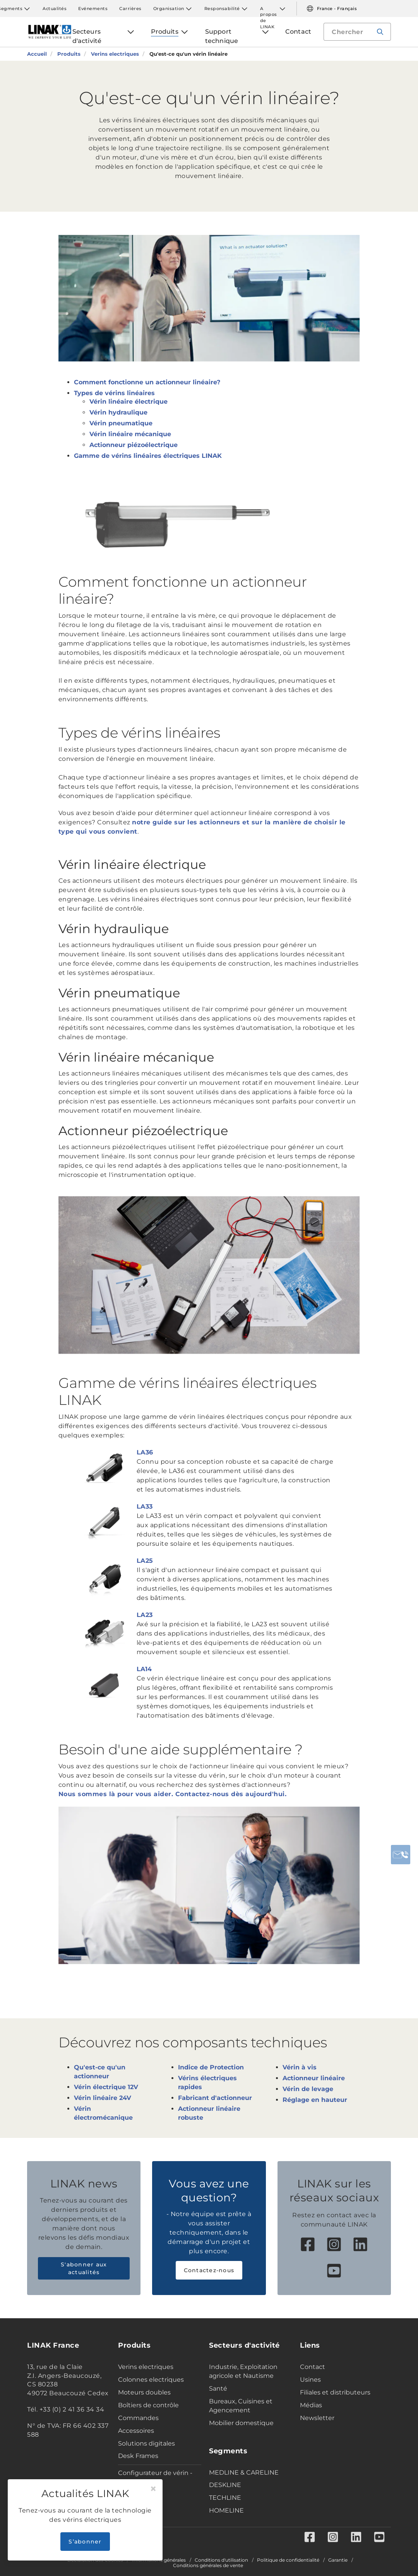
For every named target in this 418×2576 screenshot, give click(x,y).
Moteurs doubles (144, 2392)
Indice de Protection (211, 2067)
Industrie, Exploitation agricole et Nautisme (243, 2371)
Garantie (338, 2560)
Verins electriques (145, 2366)
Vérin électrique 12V (106, 2087)
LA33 (145, 1506)
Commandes (138, 2418)
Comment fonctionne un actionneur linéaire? (147, 382)
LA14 (144, 1669)
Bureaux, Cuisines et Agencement (240, 2406)
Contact (312, 2366)
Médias (311, 2405)
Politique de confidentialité (288, 2560)
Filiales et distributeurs (335, 2392)
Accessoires (136, 2430)
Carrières (130, 8)
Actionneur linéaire (314, 2078)
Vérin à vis (300, 2067)
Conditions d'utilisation (221, 2560)
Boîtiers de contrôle (148, 2405)
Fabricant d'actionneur (215, 2098)
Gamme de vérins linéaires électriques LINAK (148, 455)
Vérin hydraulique (118, 412)
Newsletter (317, 2418)
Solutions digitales (146, 2443)
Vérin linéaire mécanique (130, 434)
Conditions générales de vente (208, 2565)
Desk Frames (138, 2456)
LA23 (145, 1615)
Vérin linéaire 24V (102, 2098)
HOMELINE (226, 2510)
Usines (310, 2379)
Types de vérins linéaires (114, 393)
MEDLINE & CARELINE (244, 2472)
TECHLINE (225, 2497)
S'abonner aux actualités (84, 2268)
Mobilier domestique (241, 2423)
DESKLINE (225, 2485)
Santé (218, 2388)
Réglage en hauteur (315, 2099)
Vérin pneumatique (120, 423)
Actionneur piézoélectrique (133, 445)
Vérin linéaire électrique (128, 401)
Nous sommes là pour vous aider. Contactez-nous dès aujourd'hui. (172, 1794)
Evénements (93, 8)
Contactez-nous (209, 2270)
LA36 (145, 1452)
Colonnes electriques (151, 2379)
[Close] (153, 2489)
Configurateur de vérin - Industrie (155, 2477)
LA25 (145, 1560)
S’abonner (85, 2541)
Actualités (55, 8)
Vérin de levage (308, 2089)
